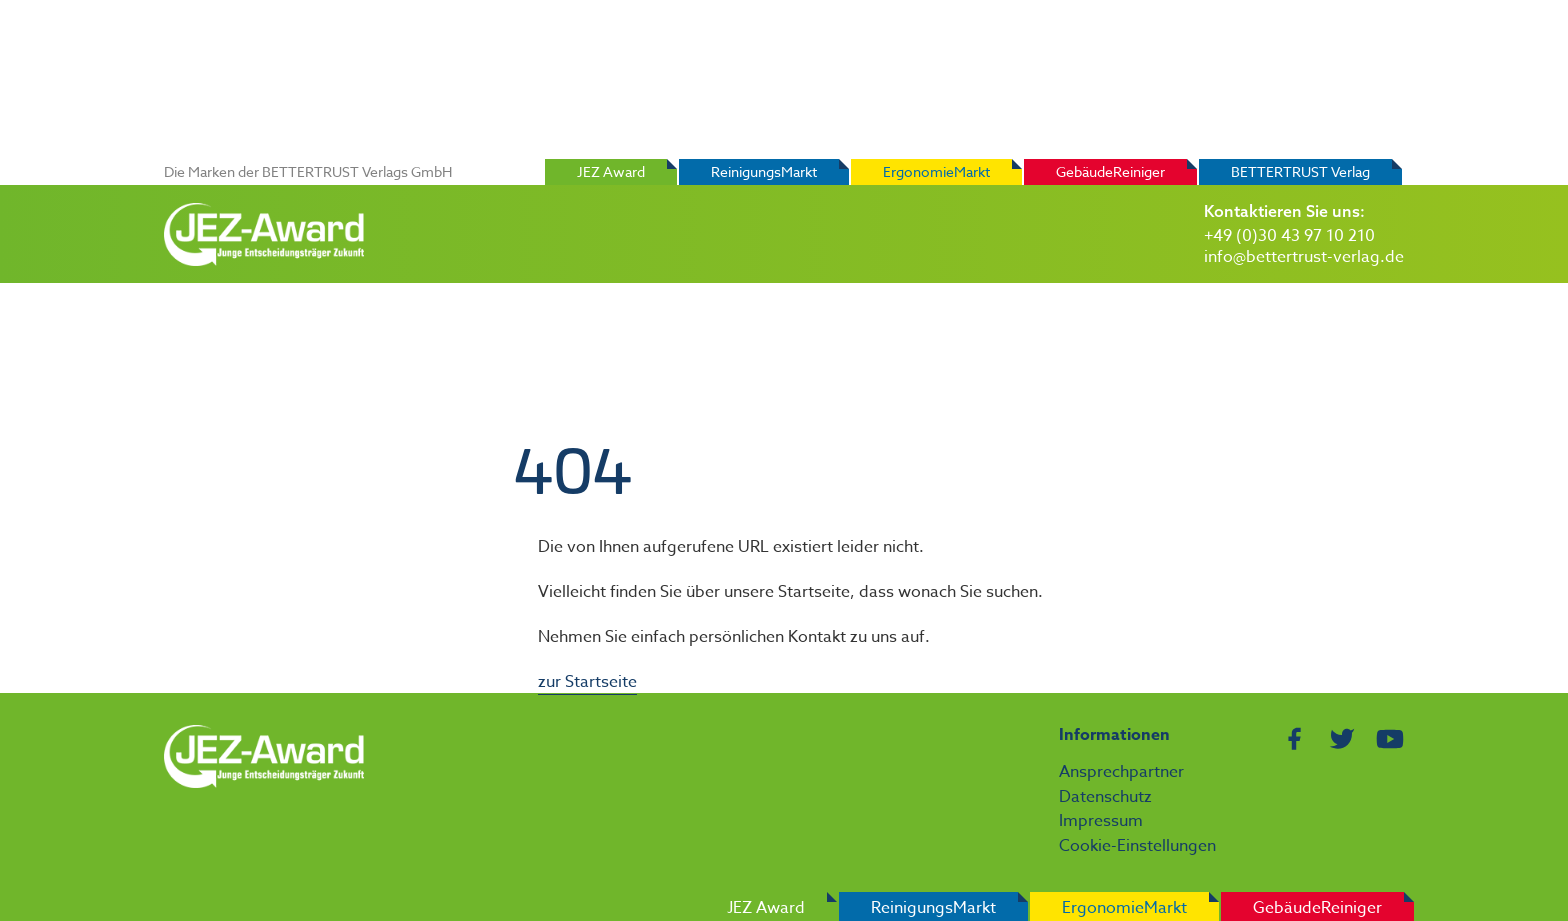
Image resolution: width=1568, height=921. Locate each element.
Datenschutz (1105, 797)
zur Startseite (587, 682)
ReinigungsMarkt (764, 171)
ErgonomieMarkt (936, 171)
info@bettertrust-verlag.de (1304, 257)
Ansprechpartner (1121, 772)
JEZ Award (611, 171)
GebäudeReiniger (1110, 171)
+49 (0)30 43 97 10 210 (1289, 236)
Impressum (1101, 821)
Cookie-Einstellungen (1137, 846)
